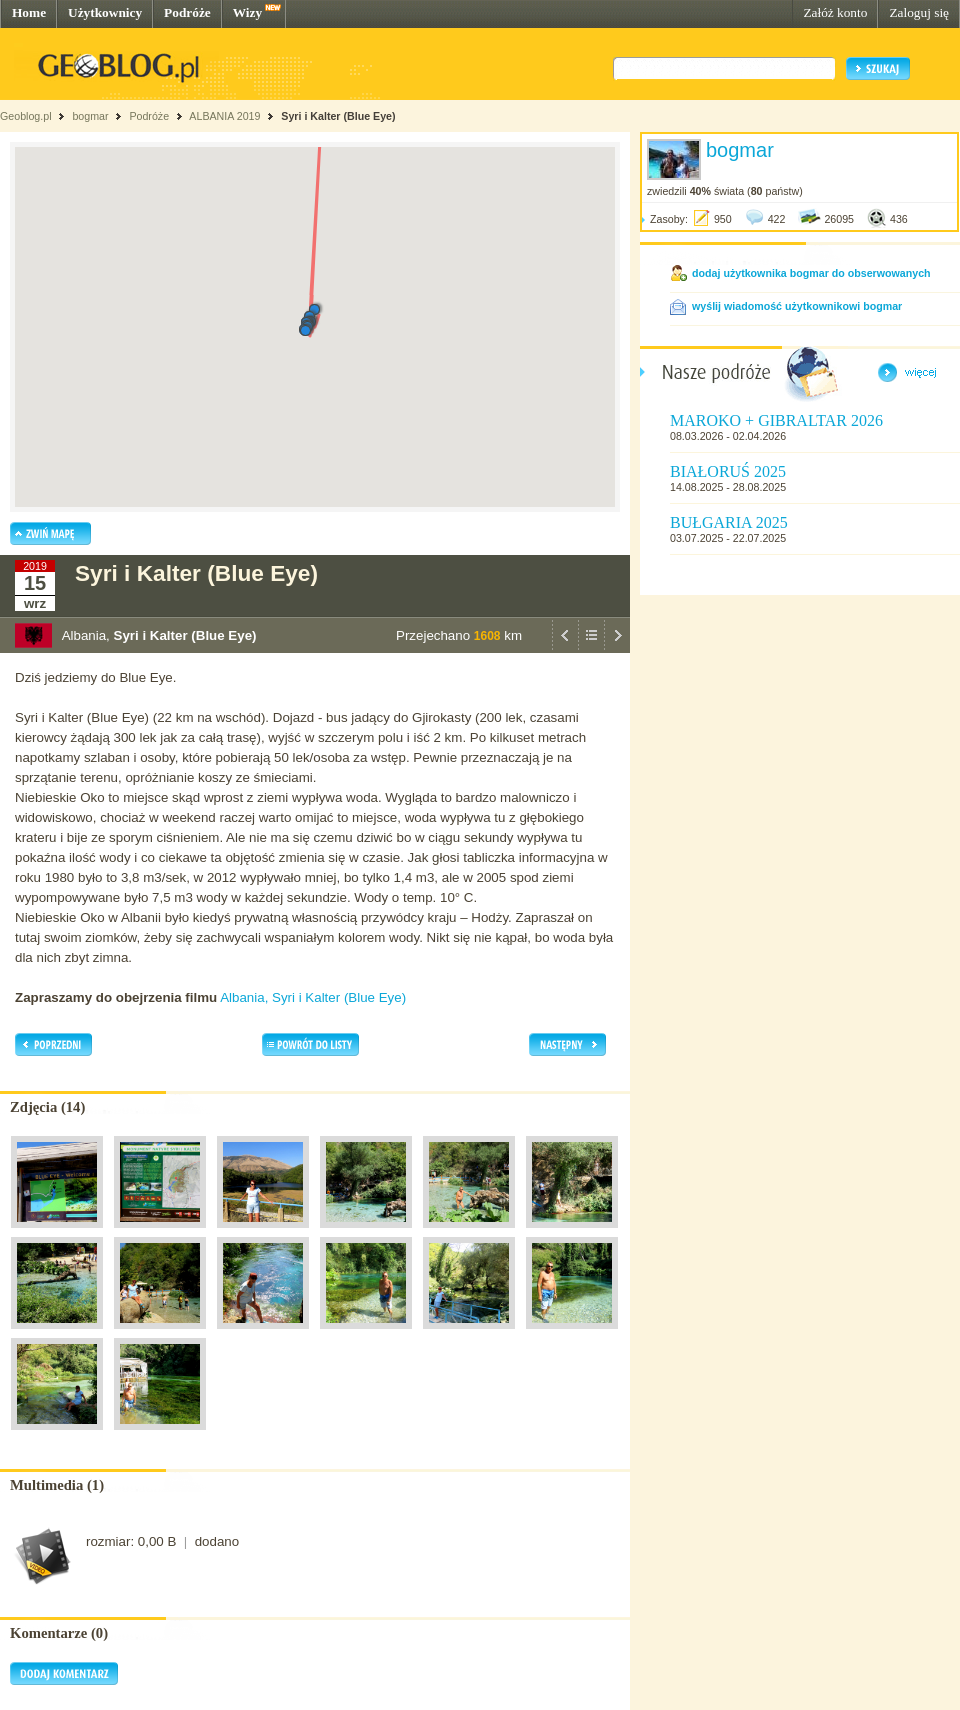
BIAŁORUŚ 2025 (728, 471)
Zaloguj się (919, 12)
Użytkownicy (105, 12)
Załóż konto (835, 12)
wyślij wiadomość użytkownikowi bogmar (797, 306)
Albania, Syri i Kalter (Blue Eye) (313, 997)
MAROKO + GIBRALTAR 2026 (776, 420)
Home (29, 12)
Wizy (247, 12)
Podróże (187, 12)
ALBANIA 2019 (224, 116)
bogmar (90, 116)
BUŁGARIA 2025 (729, 522)
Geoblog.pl (26, 116)
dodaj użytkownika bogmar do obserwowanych (811, 273)
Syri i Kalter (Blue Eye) (338, 116)
